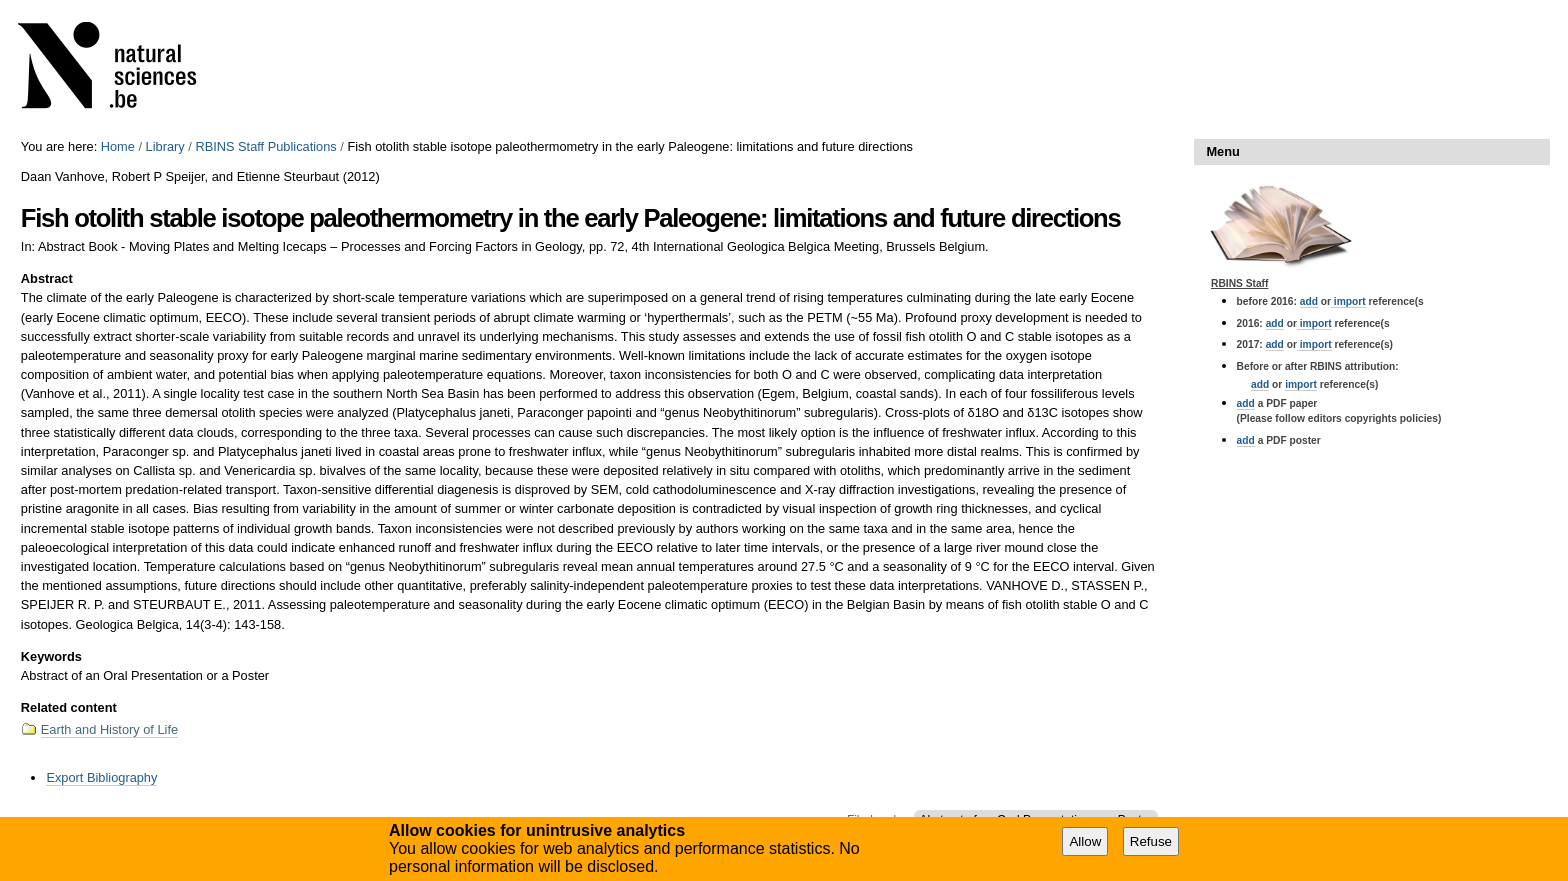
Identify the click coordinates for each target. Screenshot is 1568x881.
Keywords (51, 656)
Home (118, 146)
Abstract (47, 278)
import (1348, 301)
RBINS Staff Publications (265, 146)
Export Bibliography (101, 777)
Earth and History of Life (109, 729)
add (1309, 301)
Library (165, 146)
